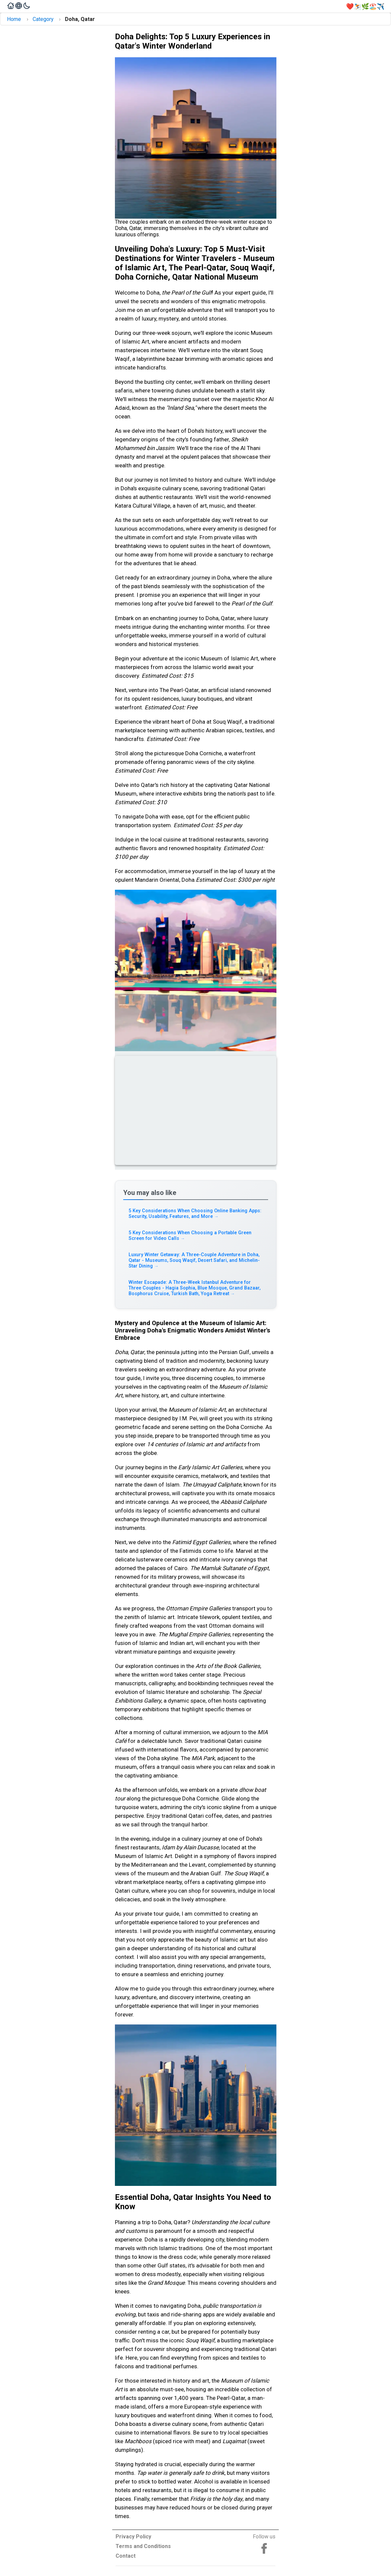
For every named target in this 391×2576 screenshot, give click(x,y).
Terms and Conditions (143, 2546)
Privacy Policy (133, 2536)
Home (14, 19)
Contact (126, 2556)
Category (43, 19)
